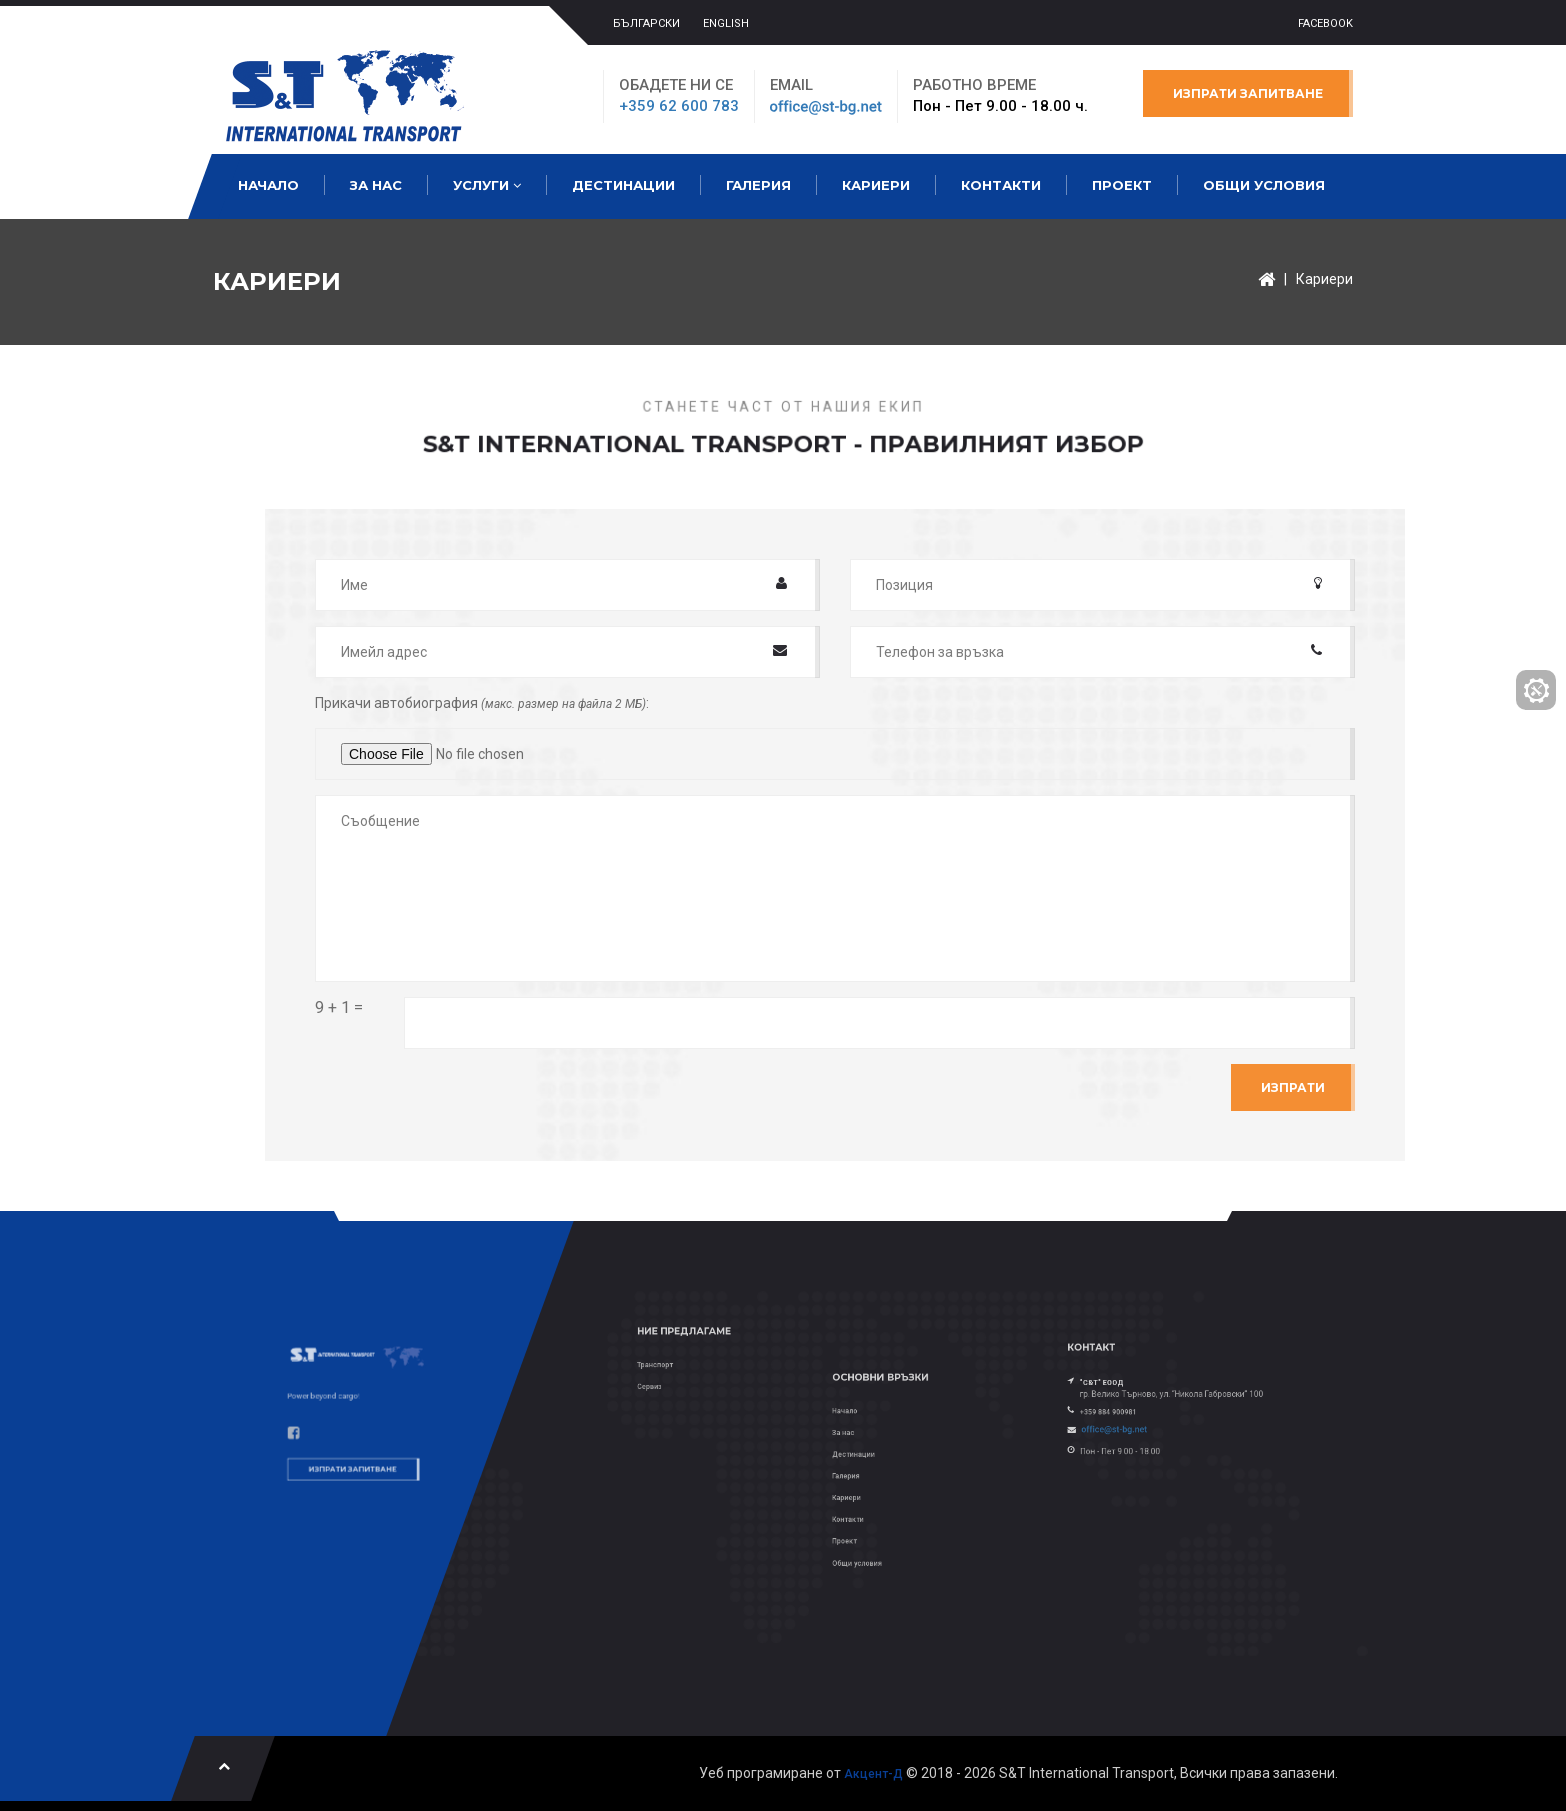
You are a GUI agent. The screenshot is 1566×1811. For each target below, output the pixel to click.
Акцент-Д (873, 1774)
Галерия (758, 185)
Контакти (1001, 185)
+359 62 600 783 (679, 106)
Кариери (876, 185)
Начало (268, 185)
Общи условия (1264, 185)
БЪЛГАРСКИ (646, 23)
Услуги (487, 185)
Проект (1122, 185)
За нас (376, 185)
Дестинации (623, 185)
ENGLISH (726, 23)
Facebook (1325, 23)
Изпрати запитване (1248, 93)
